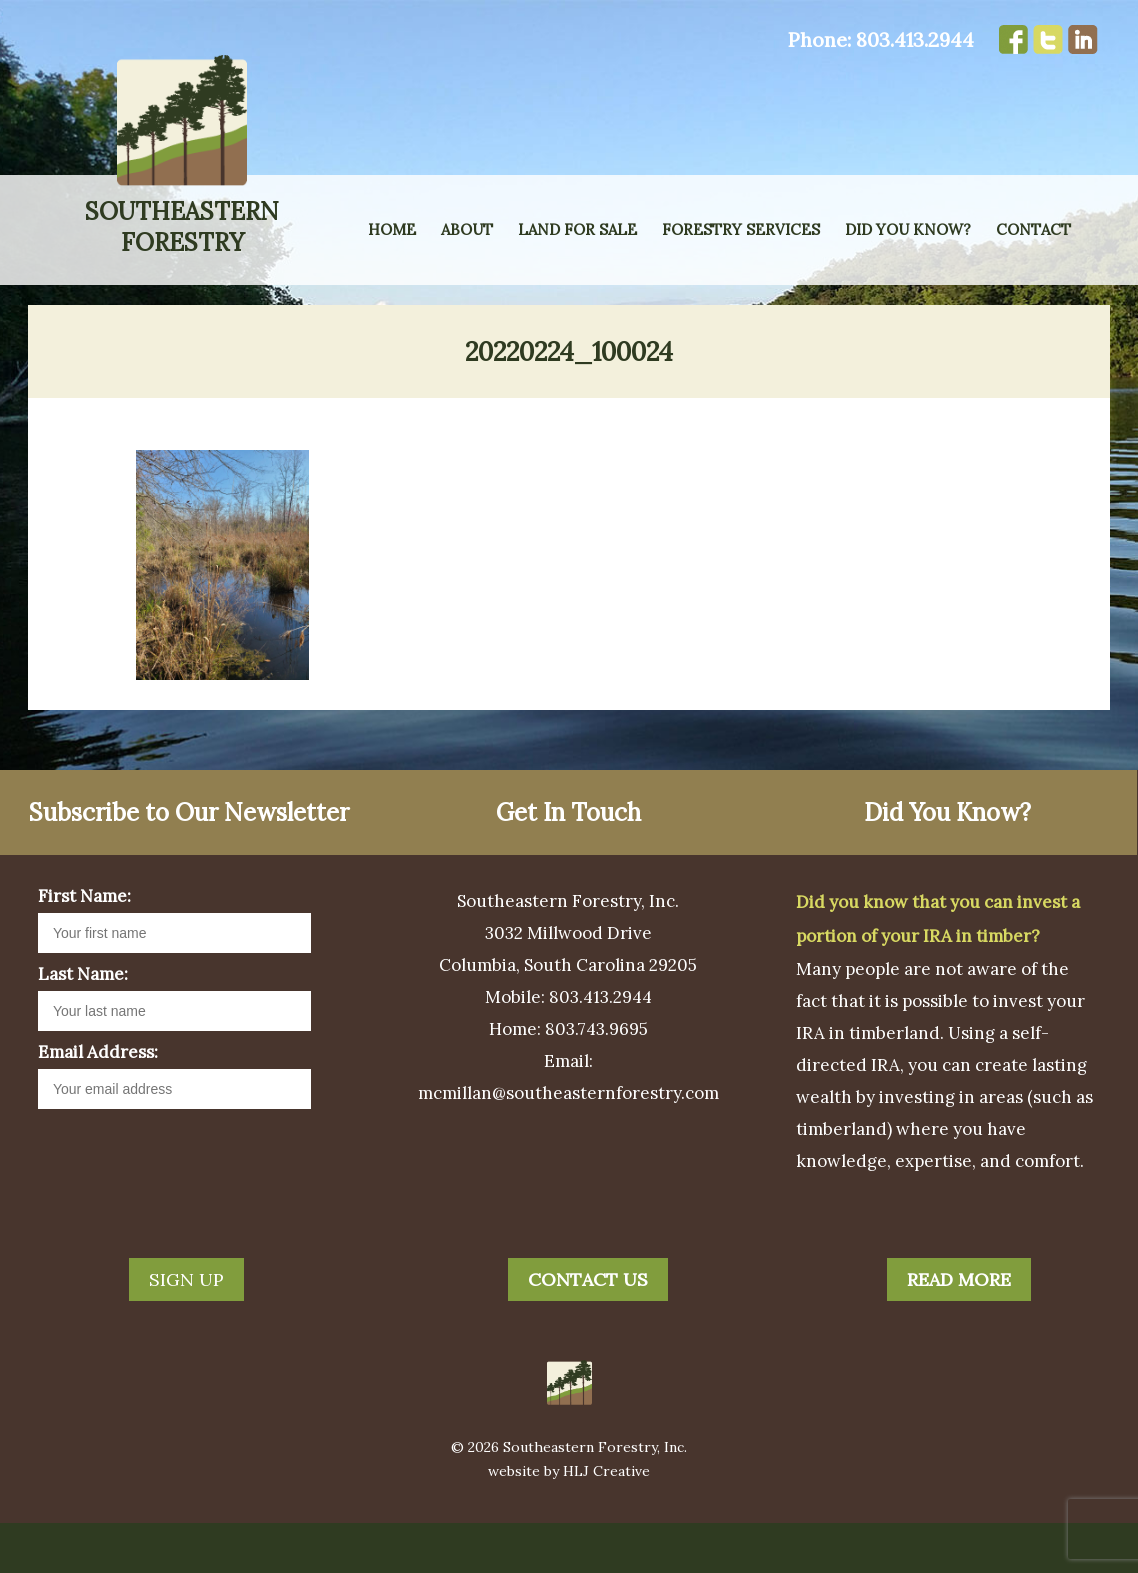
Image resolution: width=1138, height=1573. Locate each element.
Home (392, 229)
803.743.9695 (596, 1079)
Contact (1033, 229)
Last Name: (83, 1024)
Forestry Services (741, 229)
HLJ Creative (606, 1521)
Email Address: (98, 1102)
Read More (959, 1329)
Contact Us (588, 1329)
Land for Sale (577, 229)
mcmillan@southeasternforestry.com (568, 1143)
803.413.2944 (915, 39)
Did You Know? (908, 229)
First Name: (84, 946)
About (467, 229)
